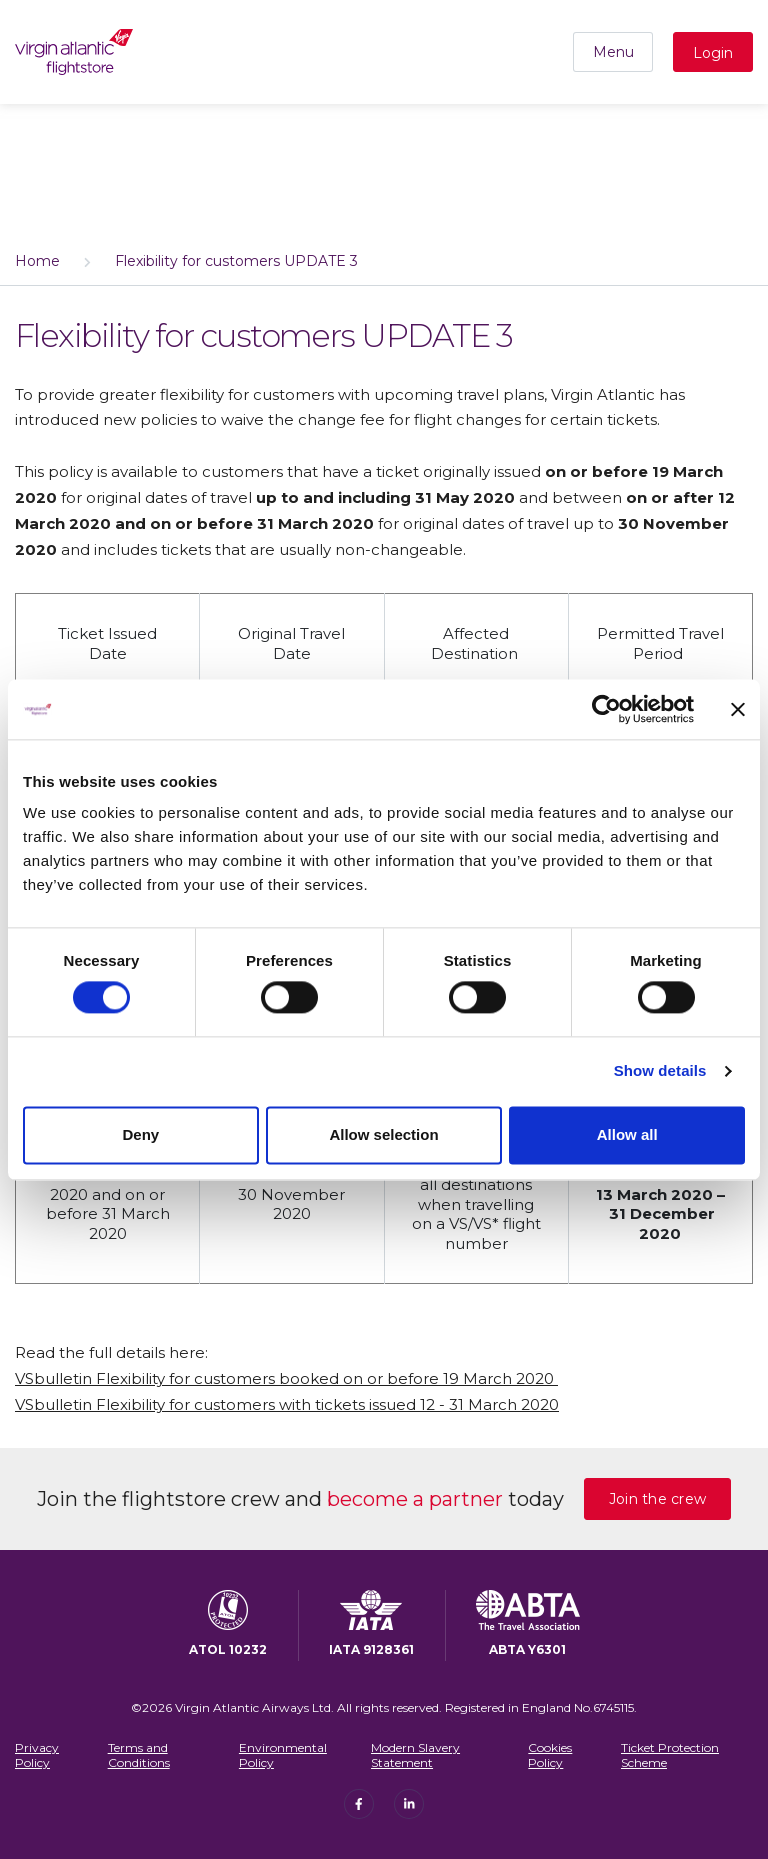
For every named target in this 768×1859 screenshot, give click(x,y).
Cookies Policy (550, 1755)
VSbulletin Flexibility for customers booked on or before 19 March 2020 (286, 1378)
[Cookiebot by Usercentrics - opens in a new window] (606, 709)
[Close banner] (738, 709)
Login (713, 53)
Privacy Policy (37, 1755)
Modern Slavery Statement (415, 1755)
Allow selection (383, 1134)
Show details (660, 1071)
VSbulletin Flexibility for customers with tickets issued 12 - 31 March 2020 (287, 1404)
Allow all (627, 1134)
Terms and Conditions (139, 1755)
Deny (140, 1134)
